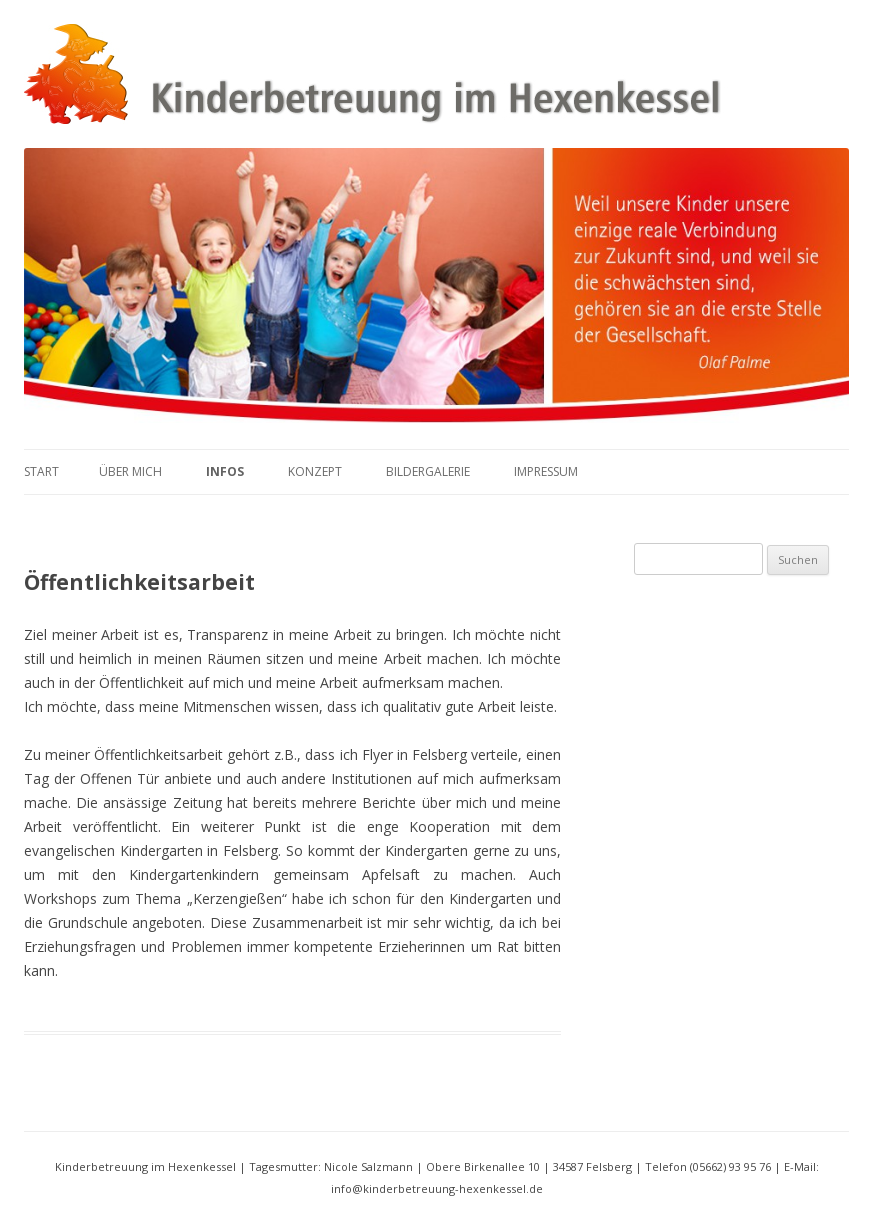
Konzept (315, 471)
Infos (225, 471)
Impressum (546, 471)
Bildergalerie (428, 471)
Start (41, 471)
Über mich (130, 471)
